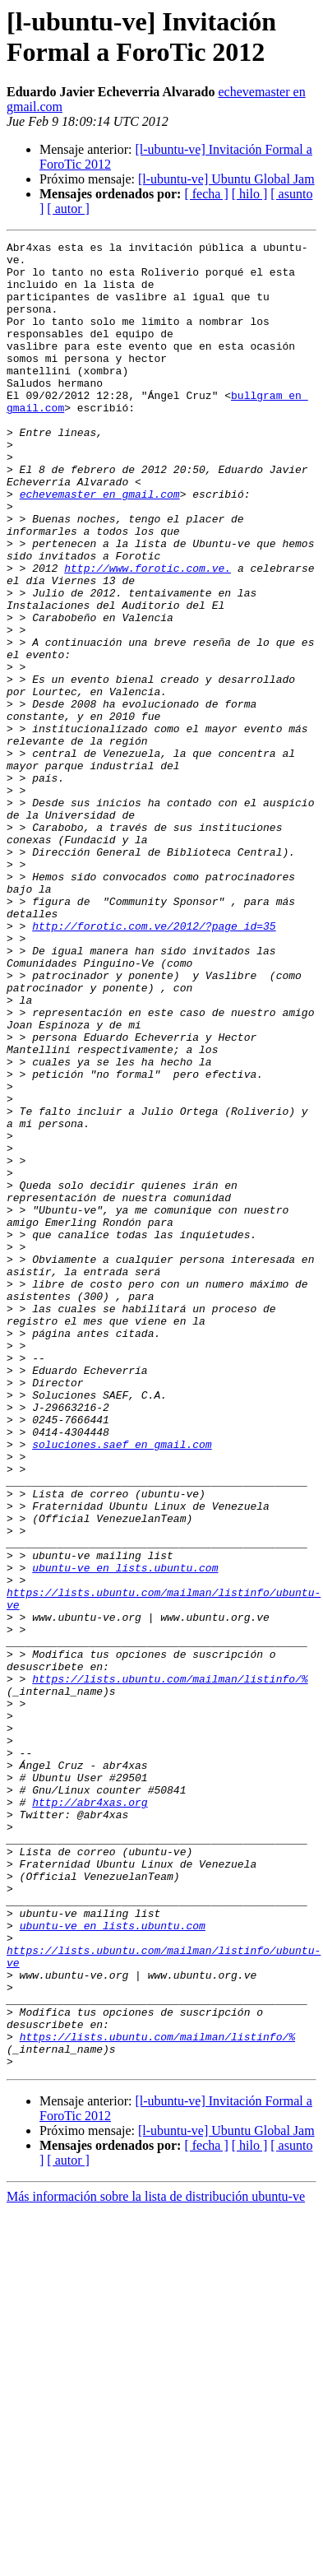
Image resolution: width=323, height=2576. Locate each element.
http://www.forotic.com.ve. (147, 634)
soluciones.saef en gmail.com (121, 1685)
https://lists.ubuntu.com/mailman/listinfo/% (169, 1967)
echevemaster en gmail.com (100, 545)
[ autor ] (68, 209)
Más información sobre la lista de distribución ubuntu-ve (156, 2562)
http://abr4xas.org (89, 2115)
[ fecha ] (206, 194)
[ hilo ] (250, 194)
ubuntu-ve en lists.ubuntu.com (125, 1833)
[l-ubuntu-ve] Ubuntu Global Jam (226, 179)
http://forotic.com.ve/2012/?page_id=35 (153, 1063)
